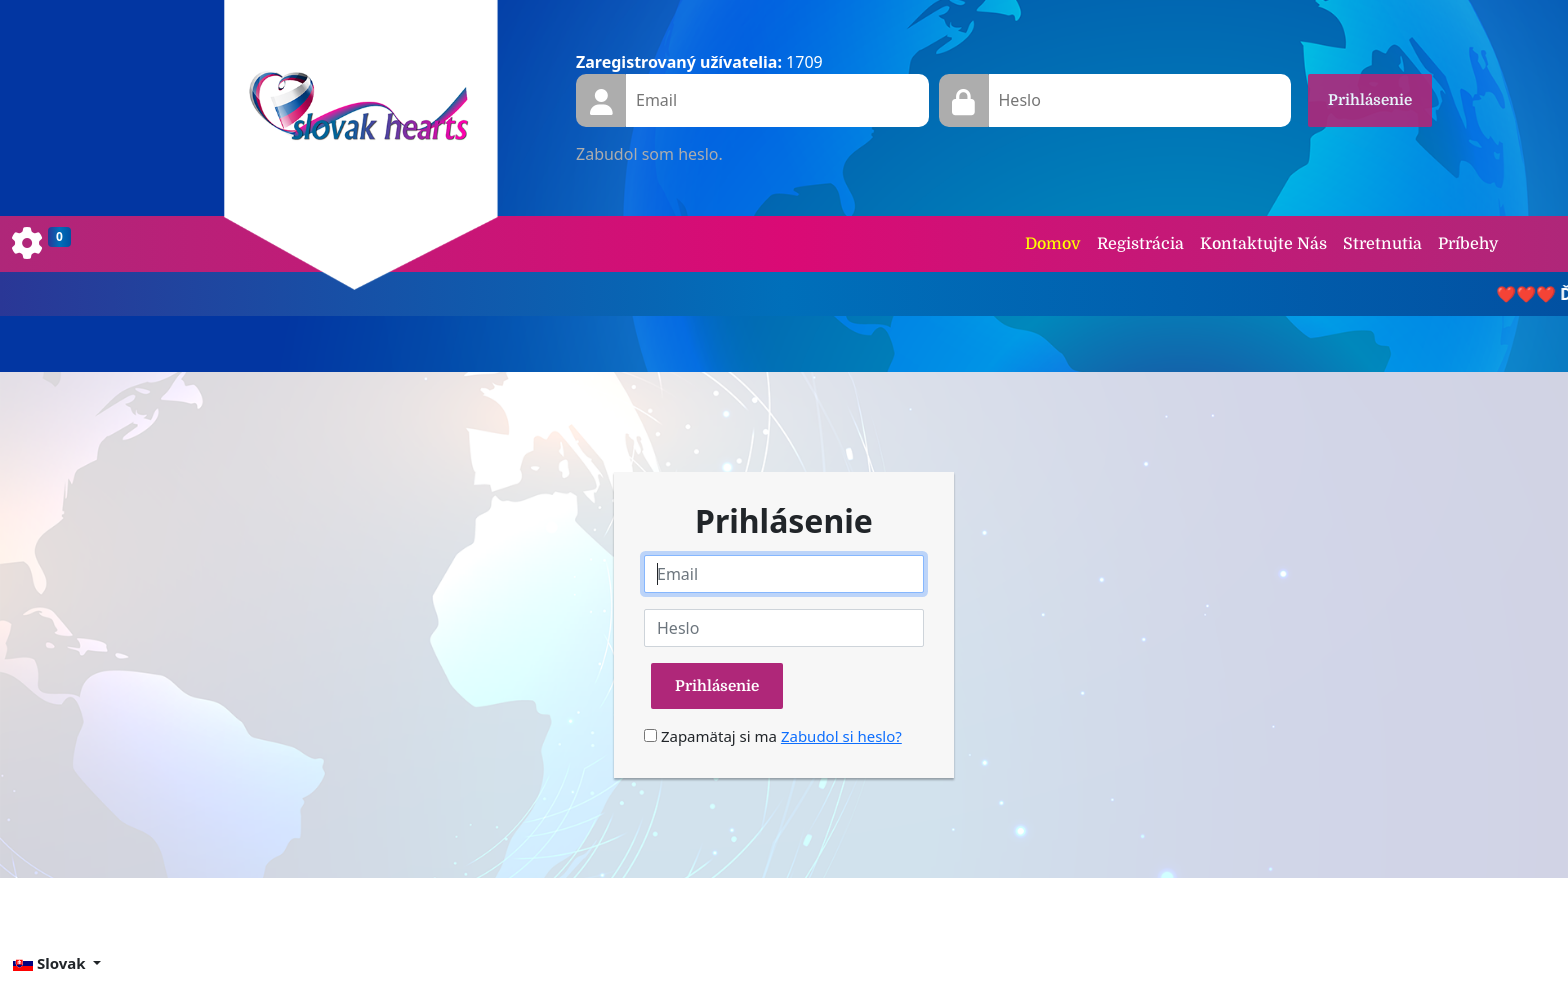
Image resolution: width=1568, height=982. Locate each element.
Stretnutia (1382, 244)
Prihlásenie (1370, 100)
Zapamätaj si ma (710, 736)
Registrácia (1140, 244)
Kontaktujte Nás (1263, 244)
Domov (1053, 244)
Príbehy (1468, 244)
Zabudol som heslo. (649, 154)
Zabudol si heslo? (841, 736)
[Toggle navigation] (41, 244)
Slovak (51, 963)
